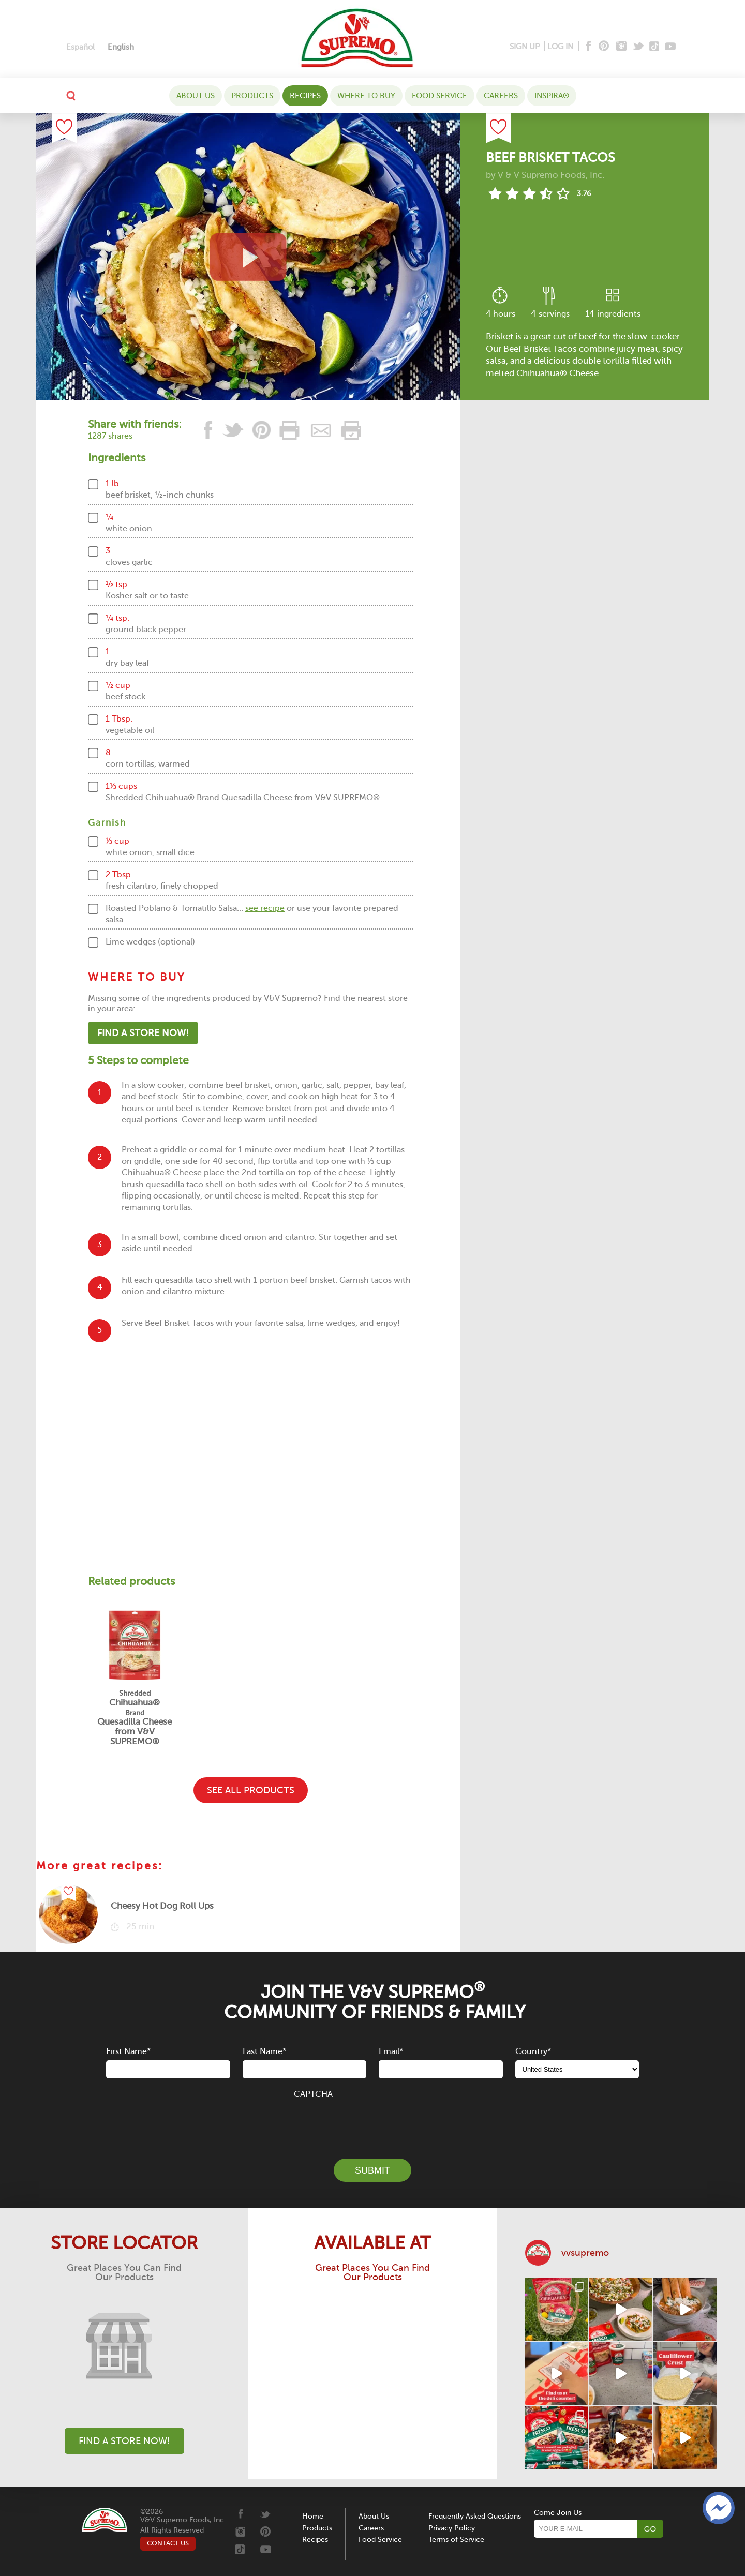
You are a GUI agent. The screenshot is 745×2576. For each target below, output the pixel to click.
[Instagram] (621, 46)
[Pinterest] (603, 46)
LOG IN (560, 46)
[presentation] (372, 2123)
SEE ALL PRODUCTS (250, 1790)
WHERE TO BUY (366, 96)
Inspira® (551, 96)
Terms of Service (456, 2539)
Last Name (264, 2051)
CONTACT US (168, 2543)
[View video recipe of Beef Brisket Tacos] (248, 256)
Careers (501, 96)
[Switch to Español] (80, 47)
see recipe (265, 908)
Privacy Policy (451, 2528)
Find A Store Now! (143, 1033)
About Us (195, 96)
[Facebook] (587, 46)
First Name (128, 2051)
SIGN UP (525, 46)
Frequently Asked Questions (474, 2516)
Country (533, 2051)
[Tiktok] (654, 46)
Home (312, 2516)
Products (252, 96)
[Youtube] (670, 46)
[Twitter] (639, 46)
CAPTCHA (313, 2094)
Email (391, 2051)
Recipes (305, 96)
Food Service (439, 96)
